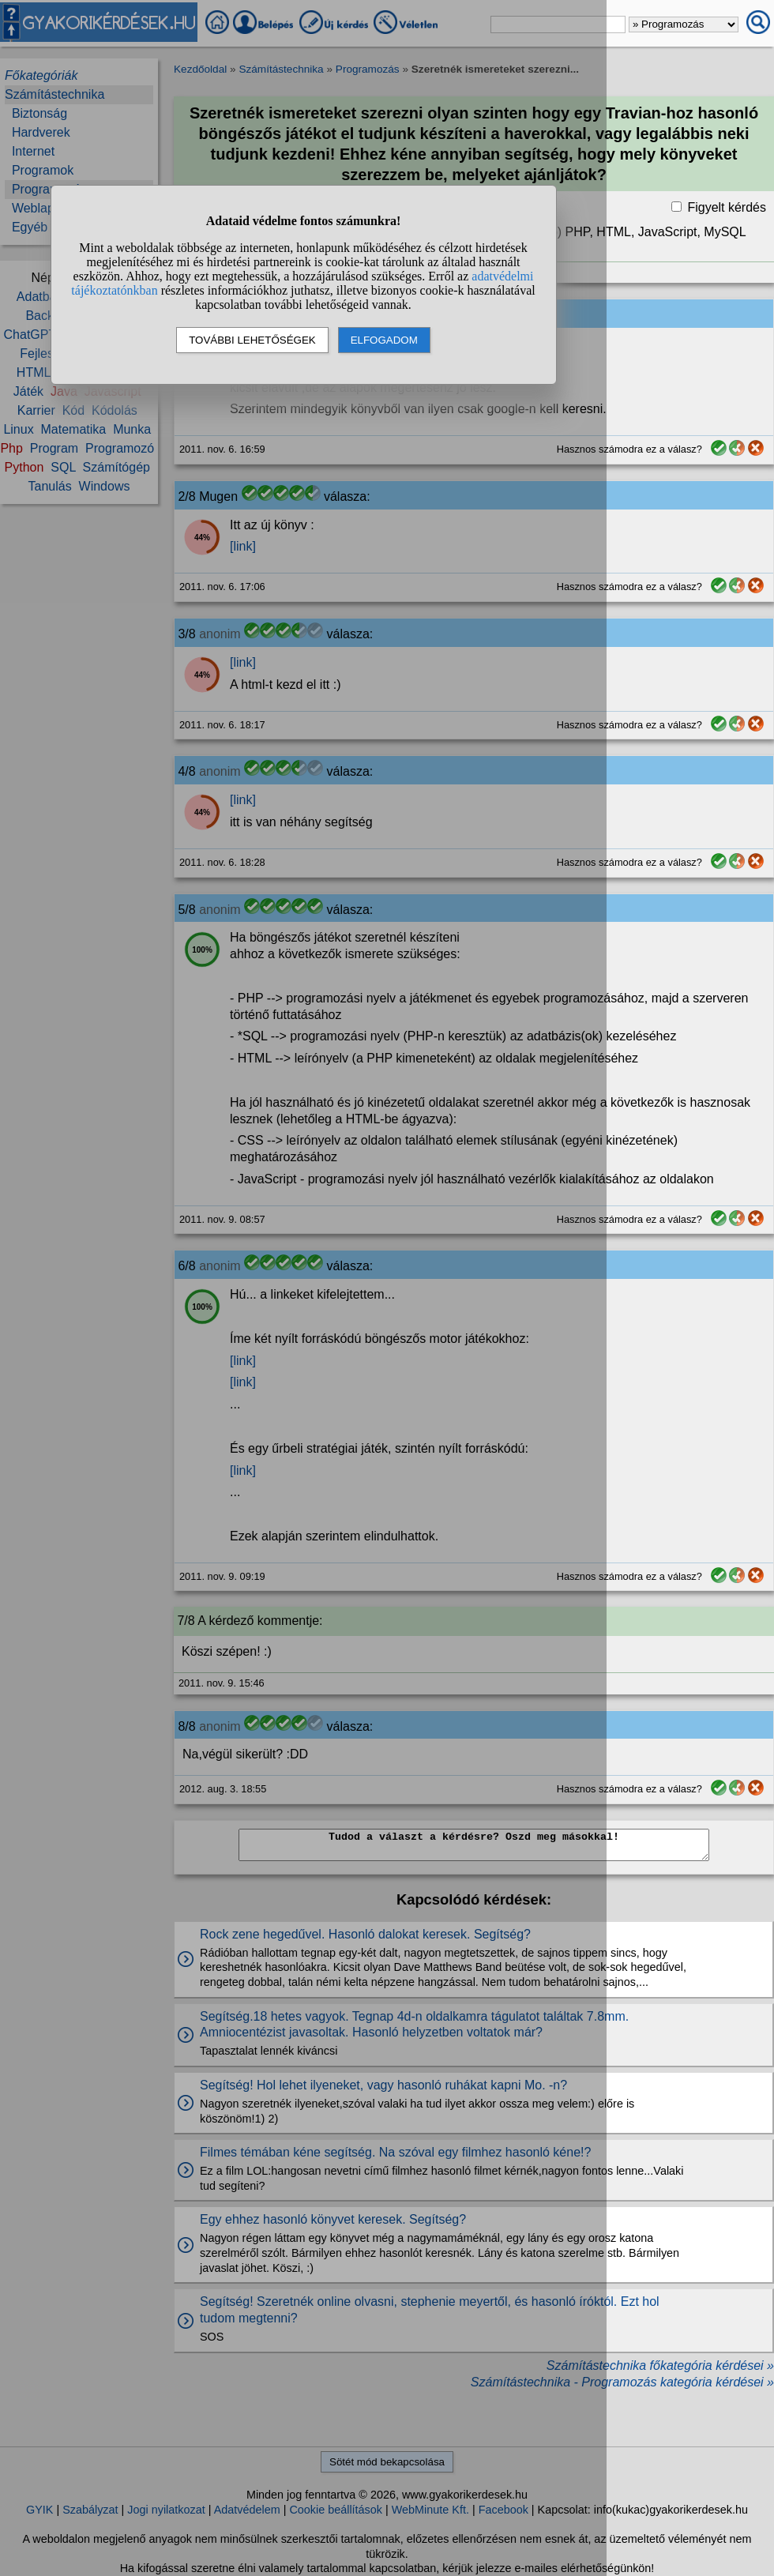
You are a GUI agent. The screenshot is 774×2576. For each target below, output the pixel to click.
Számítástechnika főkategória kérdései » (660, 2365)
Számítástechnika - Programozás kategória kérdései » (622, 2382)
